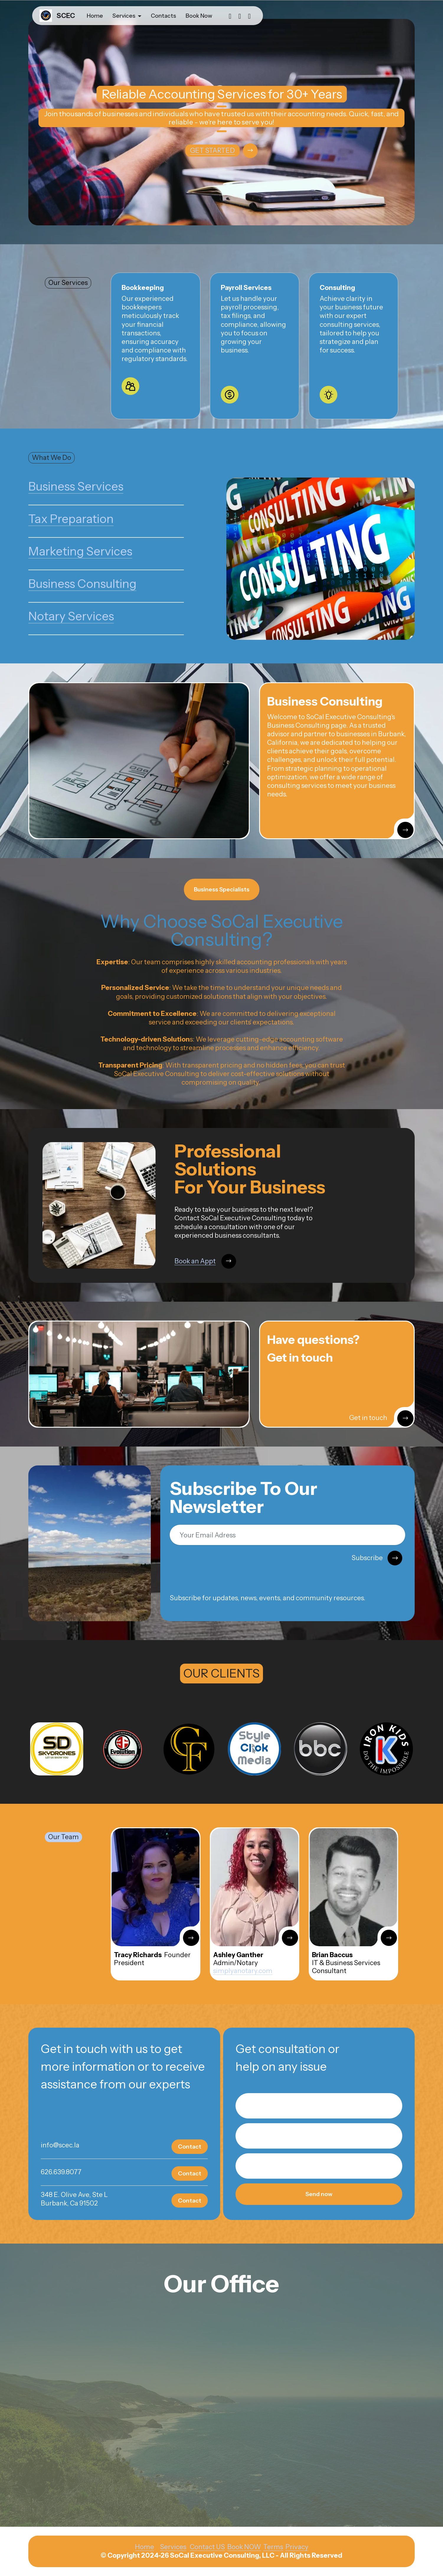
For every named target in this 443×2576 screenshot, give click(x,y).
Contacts (163, 15)
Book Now (199, 15)
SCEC (66, 15)
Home (95, 15)
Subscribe (377, 1558)
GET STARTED (212, 150)
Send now (318, 2194)
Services (123, 15)
